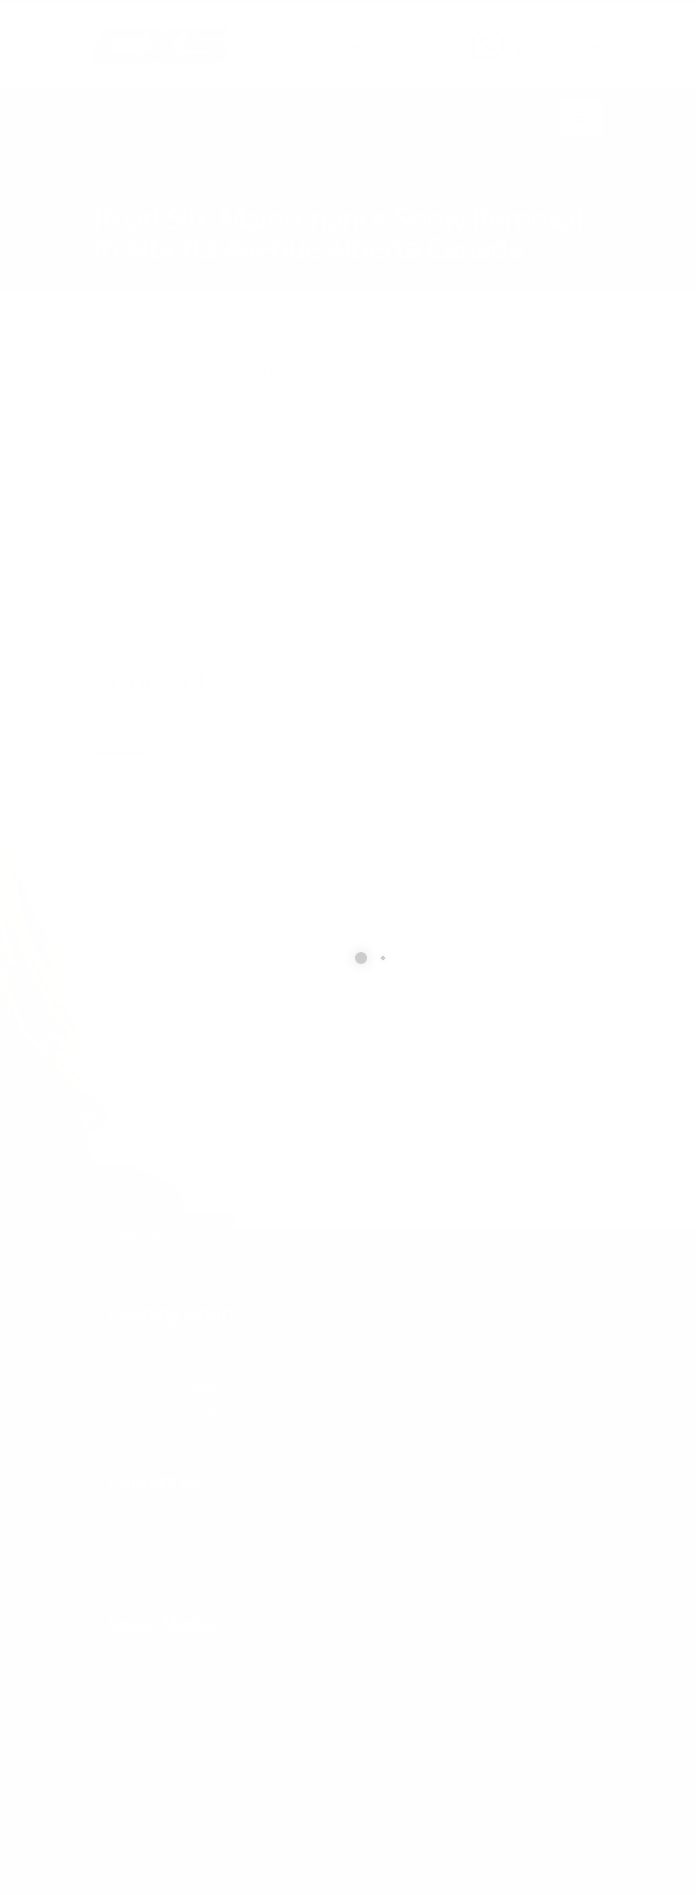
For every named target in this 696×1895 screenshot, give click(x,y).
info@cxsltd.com (384, 49)
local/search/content (212, 189)
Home (109, 189)
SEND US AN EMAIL (374, 33)
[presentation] (245, 1072)
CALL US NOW (554, 33)
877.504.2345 (559, 49)
